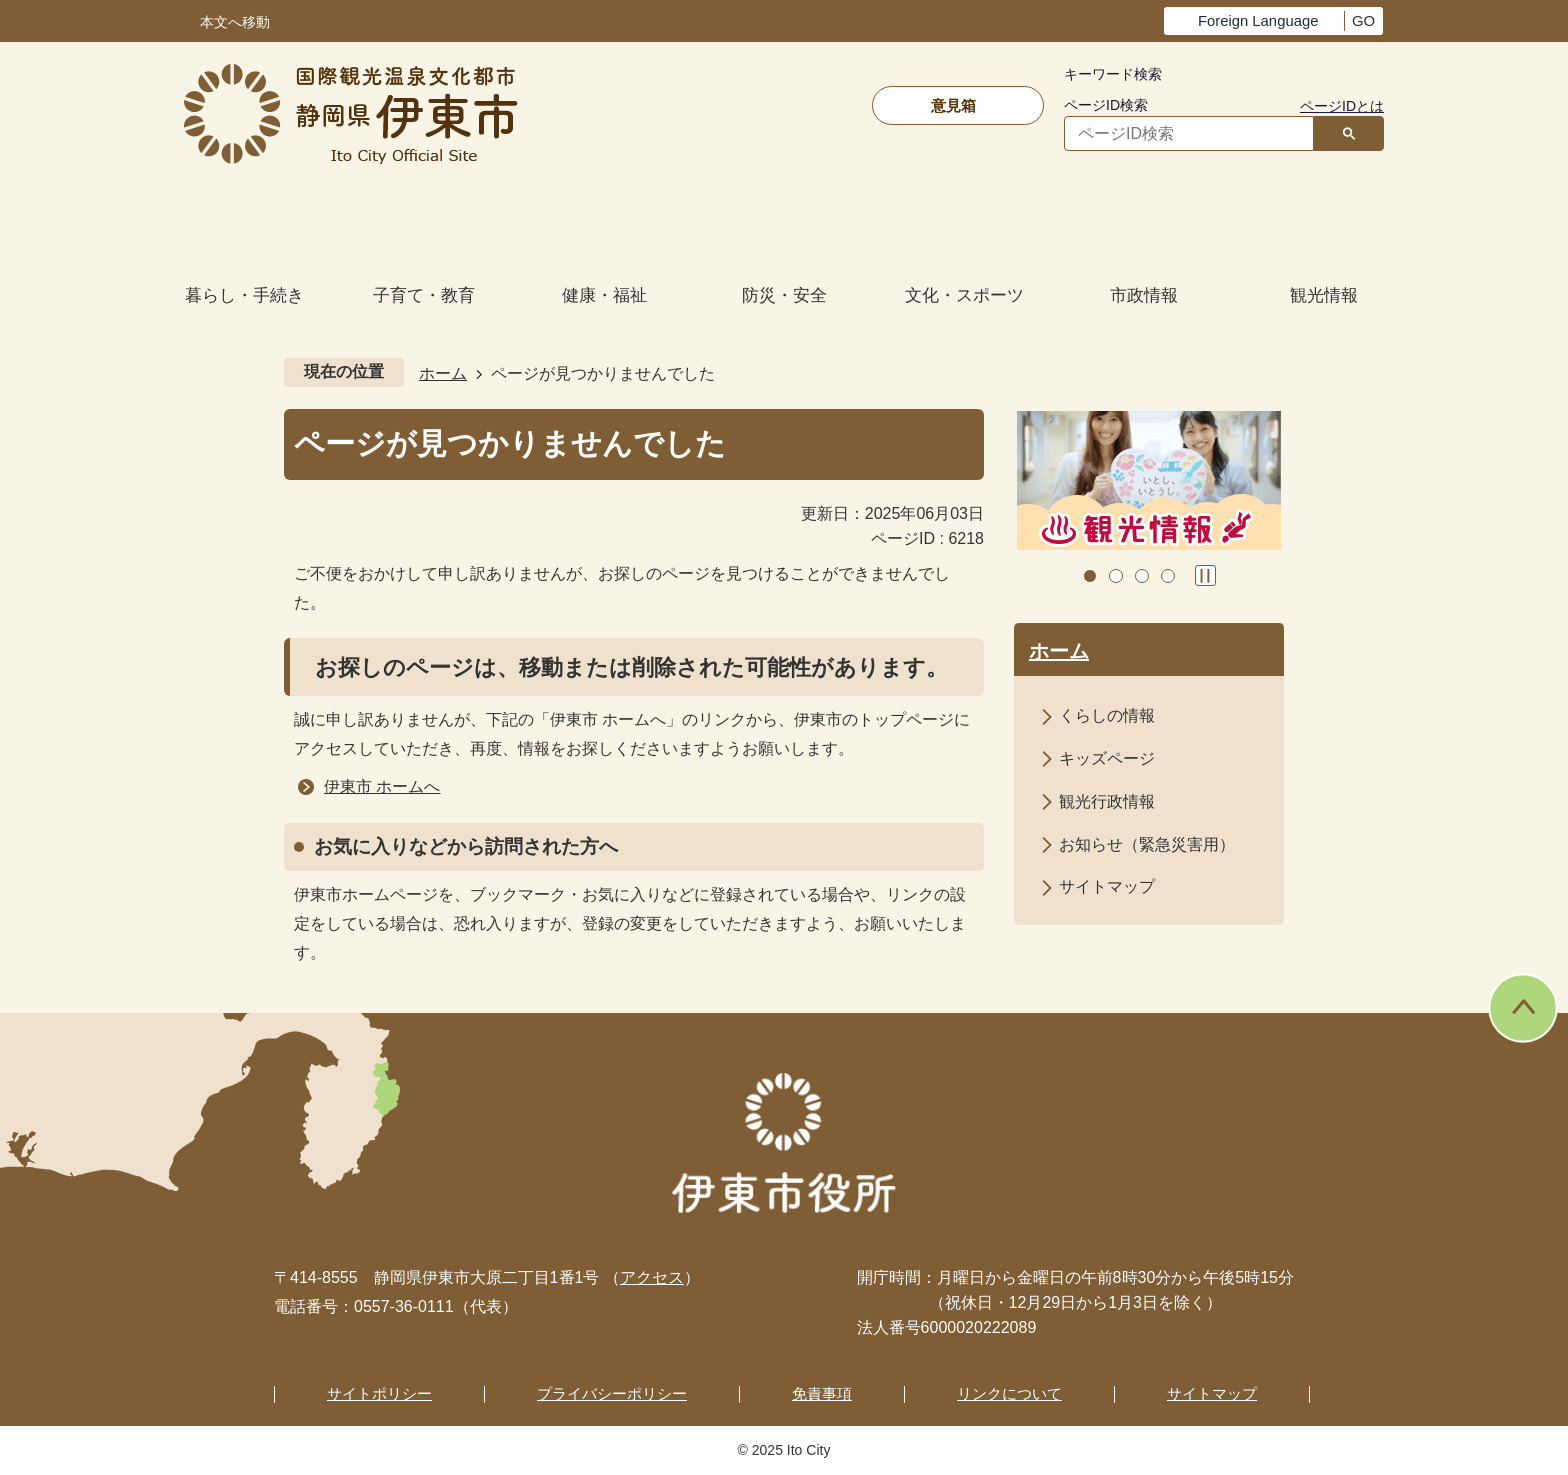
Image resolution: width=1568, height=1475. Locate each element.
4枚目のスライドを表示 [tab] (1168, 576)
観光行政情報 (1107, 801)
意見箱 (953, 105)
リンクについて (1009, 1393)
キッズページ (1107, 758)
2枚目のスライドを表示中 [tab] (1116, 576)
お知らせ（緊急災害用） (1147, 844)
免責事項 (822, 1393)
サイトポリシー (379, 1393)
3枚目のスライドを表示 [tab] (1142, 576)
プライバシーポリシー (612, 1393)
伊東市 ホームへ (382, 786)
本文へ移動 (235, 22)
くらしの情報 (1107, 715)
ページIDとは (1342, 106)
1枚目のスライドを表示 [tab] (1090, 576)
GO (1363, 21)
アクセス (652, 1277)
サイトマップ (1107, 886)
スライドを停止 (1205, 575)
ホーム (443, 373)
